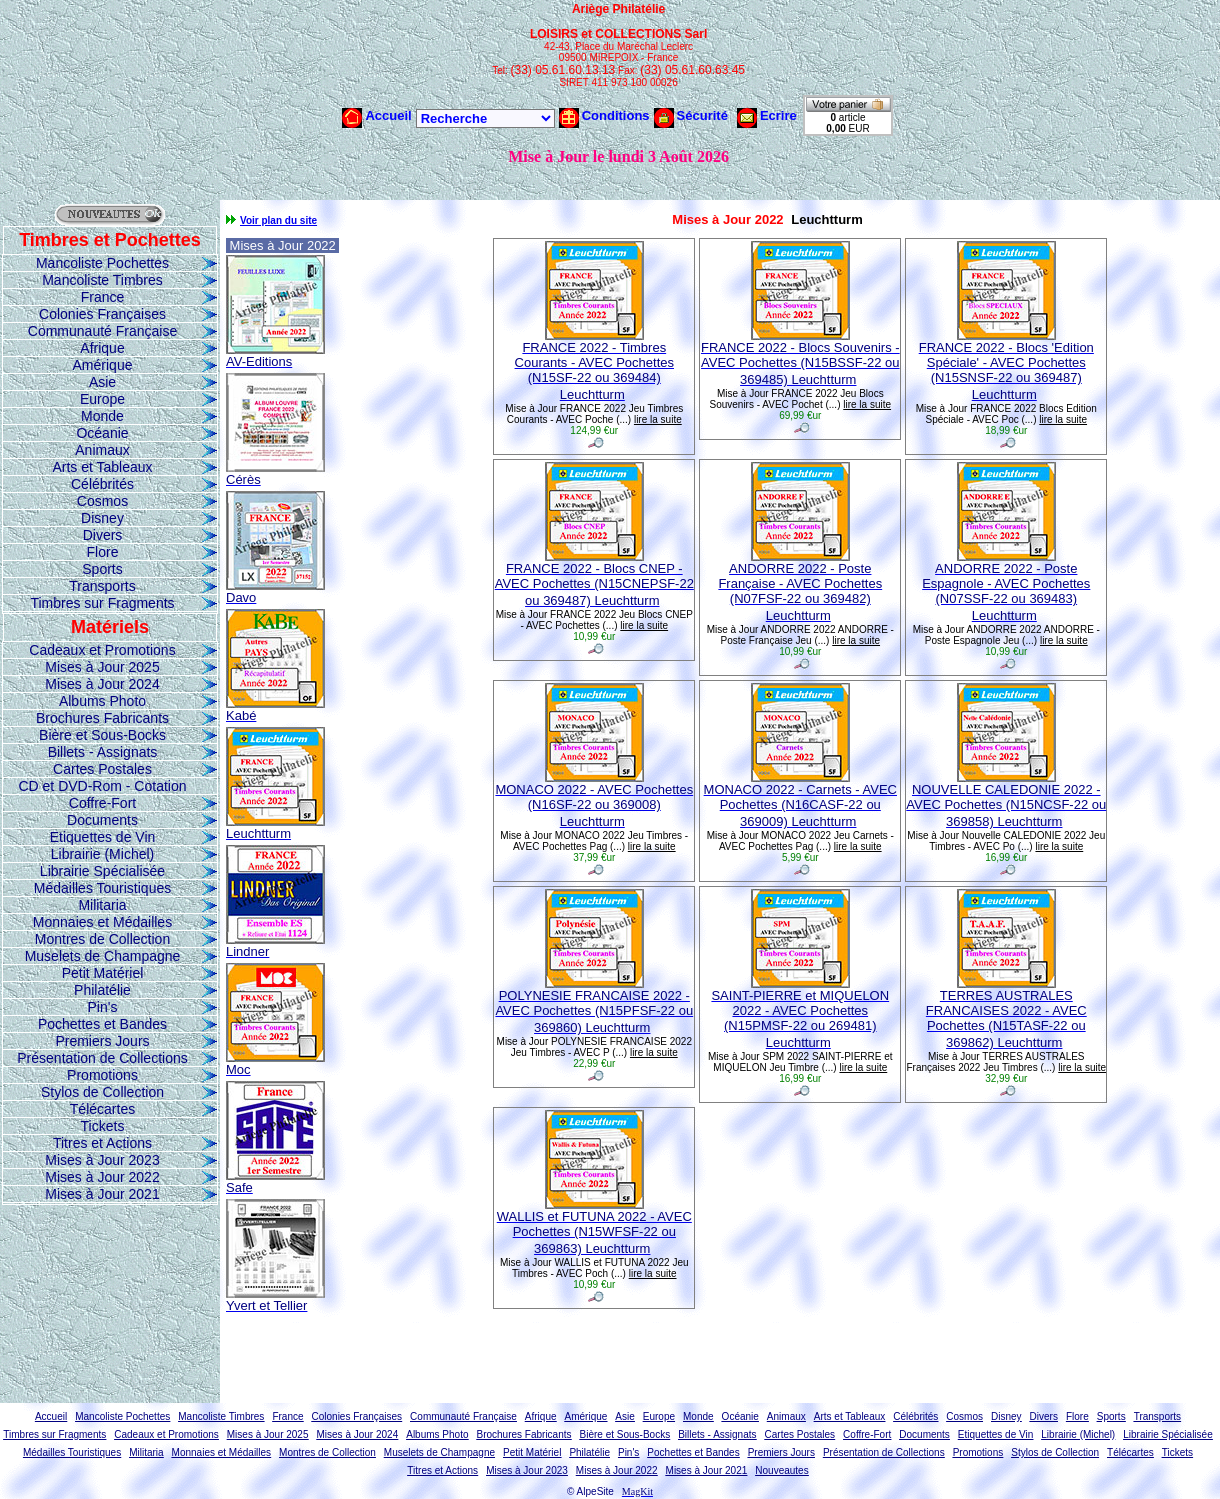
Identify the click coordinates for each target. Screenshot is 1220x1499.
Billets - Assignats (103, 752)
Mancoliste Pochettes (102, 263)
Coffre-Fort (102, 803)
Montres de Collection (102, 939)
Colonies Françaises (102, 314)
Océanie (102, 433)
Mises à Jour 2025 (102, 667)
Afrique (102, 348)
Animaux (102, 450)
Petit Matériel (103, 973)
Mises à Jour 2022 (102, 1177)
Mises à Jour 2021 (102, 1194)
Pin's (103, 1007)
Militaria (102, 905)
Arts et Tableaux (102, 467)
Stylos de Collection (102, 1092)
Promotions (102, 1075)
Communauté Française (102, 331)
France (103, 297)
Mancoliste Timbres (102, 280)
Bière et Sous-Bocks (102, 735)
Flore (103, 552)
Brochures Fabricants (102, 718)
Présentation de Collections (102, 1058)
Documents (102, 820)
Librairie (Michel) (102, 854)
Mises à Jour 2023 (102, 1160)
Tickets (103, 1126)
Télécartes (102, 1109)
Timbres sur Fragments (102, 603)
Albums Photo (102, 701)
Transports (102, 586)
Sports (102, 569)
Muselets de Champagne (103, 956)
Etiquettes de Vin (103, 837)
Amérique (103, 365)
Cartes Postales (102, 769)
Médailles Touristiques (102, 888)
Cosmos (102, 501)
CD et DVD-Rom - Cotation (102, 786)
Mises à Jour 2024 (102, 684)
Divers (103, 535)
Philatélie (102, 990)
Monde (102, 416)
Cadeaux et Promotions (102, 650)
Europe (102, 399)
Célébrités (102, 484)
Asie (102, 382)
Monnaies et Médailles (102, 922)
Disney (102, 518)
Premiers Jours (102, 1041)
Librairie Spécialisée (102, 871)
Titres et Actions (102, 1143)
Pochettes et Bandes (102, 1024)
